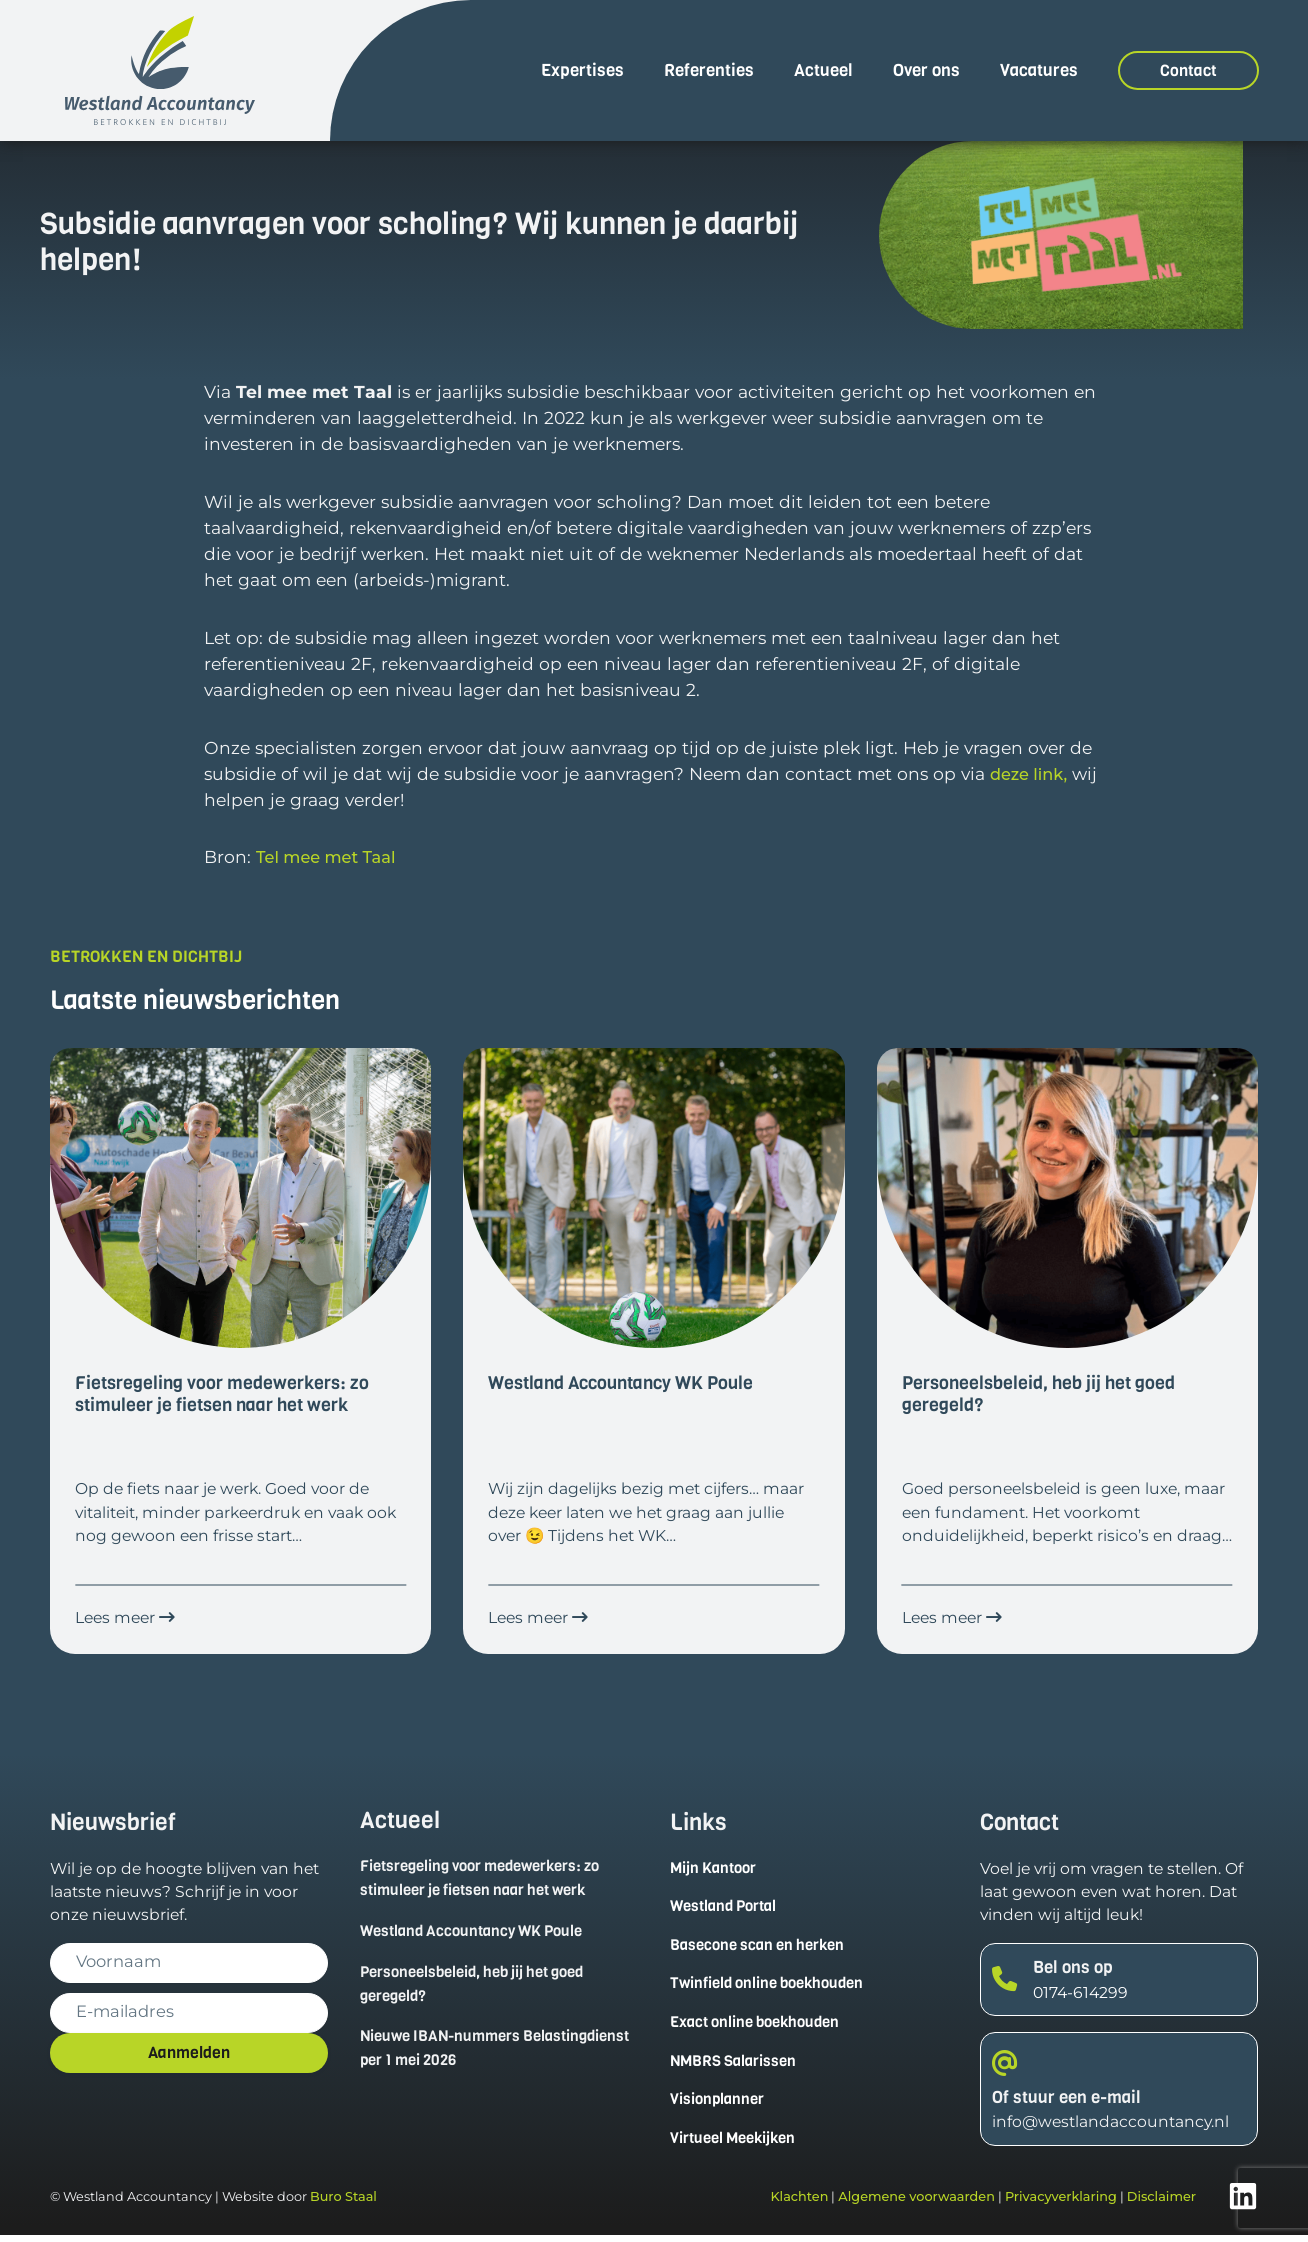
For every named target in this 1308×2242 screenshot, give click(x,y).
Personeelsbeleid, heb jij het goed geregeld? (482, 1986)
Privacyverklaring (1061, 2203)
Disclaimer (1161, 2203)
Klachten (799, 2203)
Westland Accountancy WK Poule (479, 1932)
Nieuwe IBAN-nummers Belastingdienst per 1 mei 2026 (472, 2052)
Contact (1188, 70)
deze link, (1031, 773)
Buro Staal (343, 2203)
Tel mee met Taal (330, 856)
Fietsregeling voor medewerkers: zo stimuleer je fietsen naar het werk (490, 1879)
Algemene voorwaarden (916, 2203)
